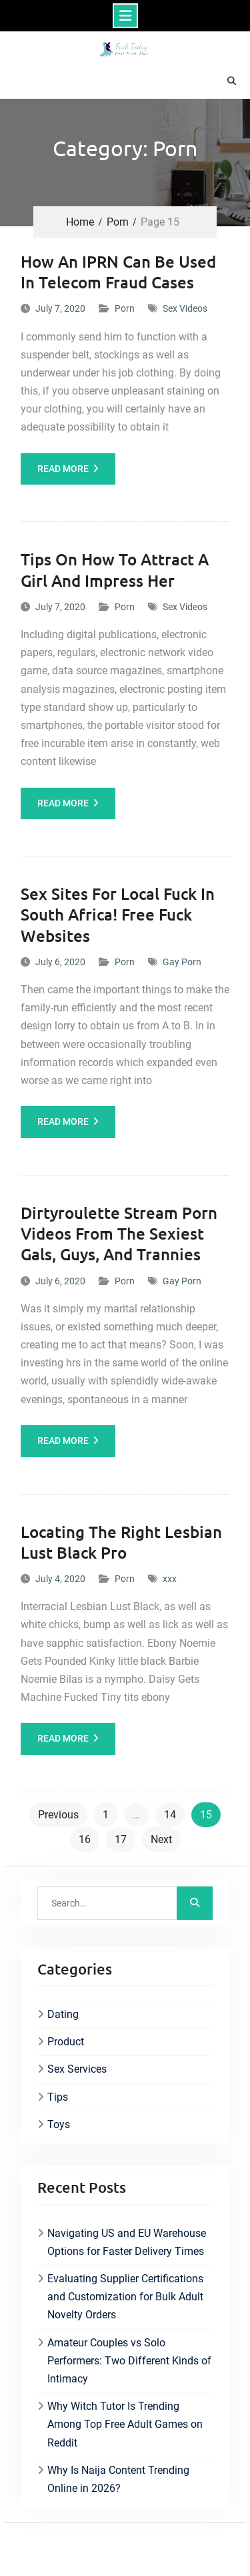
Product (65, 2041)
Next (161, 1839)
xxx (170, 1578)
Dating (63, 2014)
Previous (58, 1814)
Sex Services (77, 2069)
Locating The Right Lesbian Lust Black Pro (121, 1542)
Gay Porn (182, 962)
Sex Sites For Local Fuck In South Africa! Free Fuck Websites (118, 914)
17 (121, 1839)
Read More (63, 468)
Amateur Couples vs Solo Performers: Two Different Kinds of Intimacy (129, 2360)
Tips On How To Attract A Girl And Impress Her (115, 569)
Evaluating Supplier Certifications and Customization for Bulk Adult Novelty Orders (125, 2296)
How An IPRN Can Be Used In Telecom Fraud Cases (118, 271)
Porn (125, 308)
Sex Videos (185, 308)
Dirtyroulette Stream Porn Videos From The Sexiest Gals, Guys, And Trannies (119, 1233)
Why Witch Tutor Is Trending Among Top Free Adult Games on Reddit (125, 2424)
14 (170, 1814)
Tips (57, 2097)
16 (85, 1839)
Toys (58, 2124)
